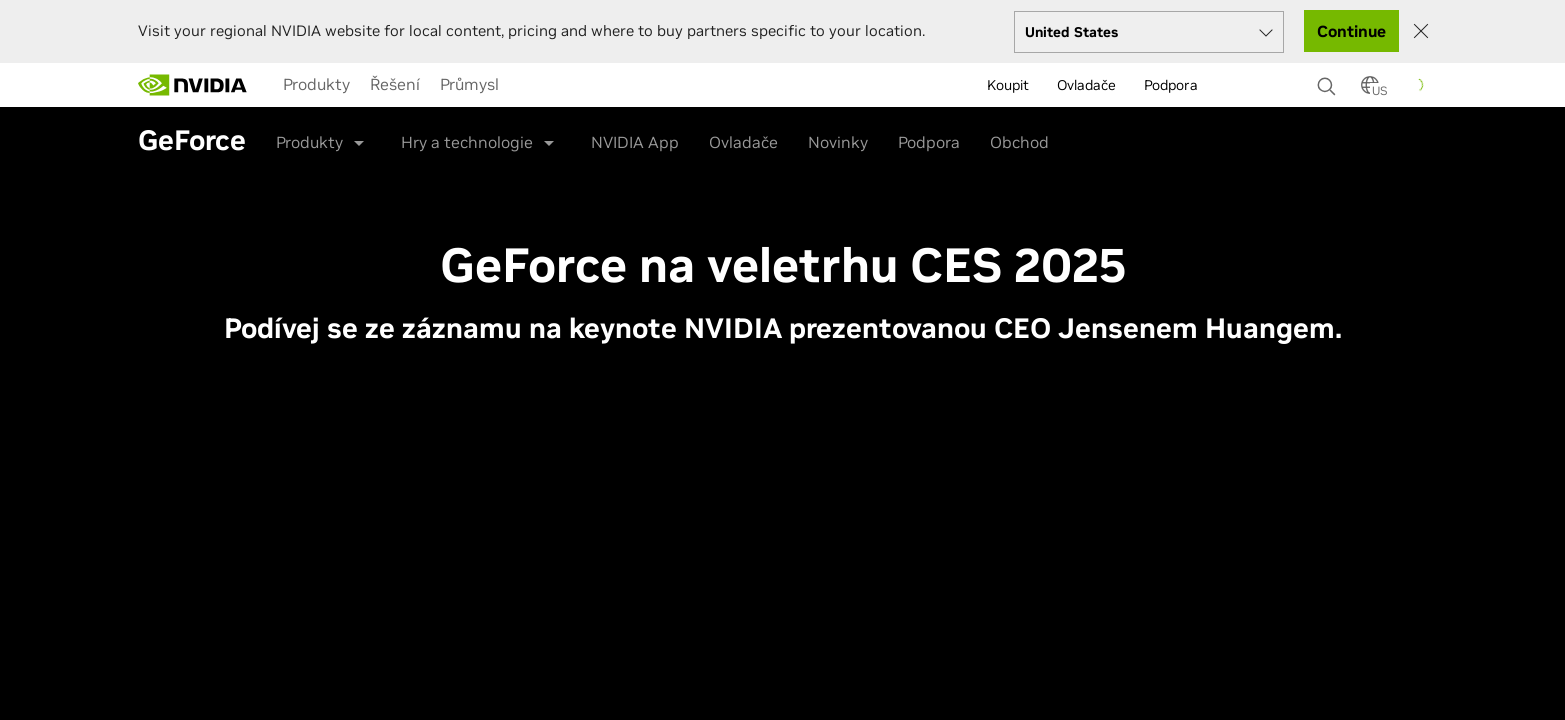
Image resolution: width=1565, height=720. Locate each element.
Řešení (395, 84)
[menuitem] (316, 84)
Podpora (929, 142)
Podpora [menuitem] (1171, 85)
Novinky (838, 142)
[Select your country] (1149, 32)
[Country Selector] (1370, 91)
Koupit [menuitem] (1008, 85)
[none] (1329, 77)
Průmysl (469, 84)
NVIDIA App (635, 142)
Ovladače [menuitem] (1086, 85)
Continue (1351, 31)
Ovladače (743, 142)
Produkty (316, 84)
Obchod (1019, 142)
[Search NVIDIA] (1329, 81)
